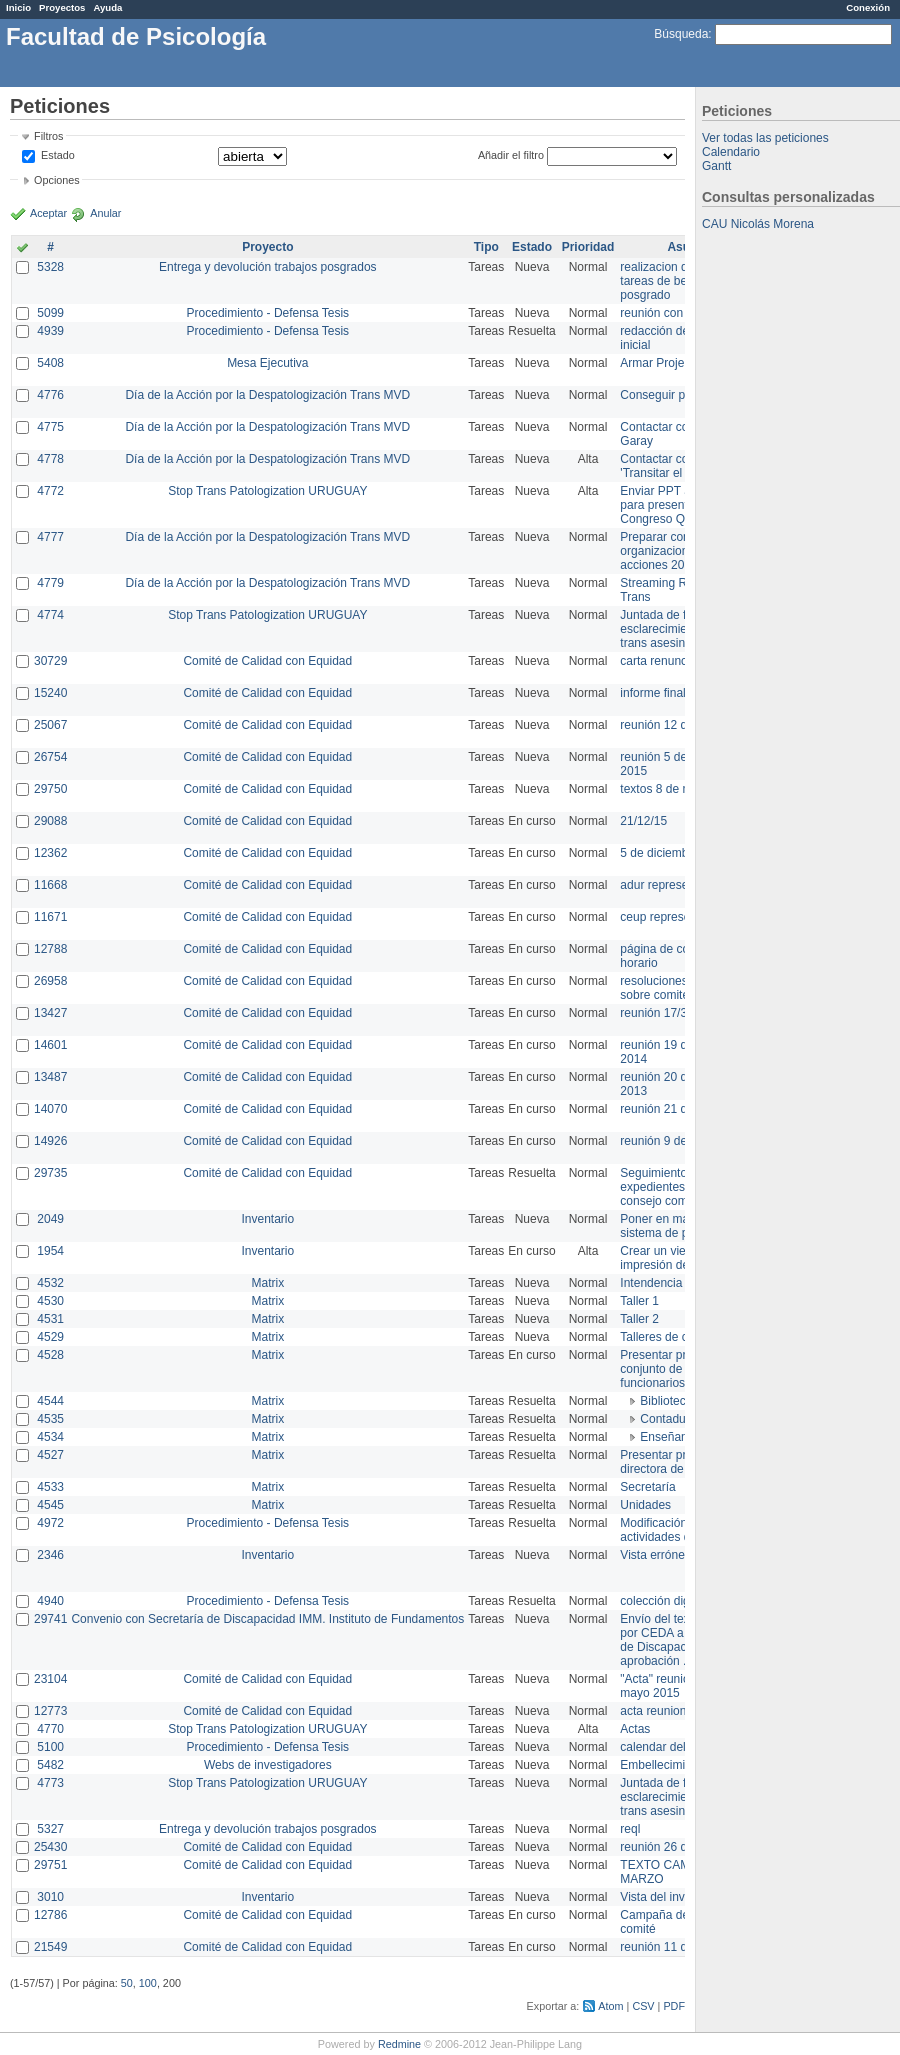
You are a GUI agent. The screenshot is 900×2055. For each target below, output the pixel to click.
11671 (50, 917)
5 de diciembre (659, 853)
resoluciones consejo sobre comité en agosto (682, 988)
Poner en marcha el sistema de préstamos (678, 1226)
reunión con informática (682, 313)
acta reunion (653, 1711)
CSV (643, 2006)
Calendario (731, 152)
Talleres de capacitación (684, 1337)
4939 (50, 331)
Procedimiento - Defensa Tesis (268, 313)
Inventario (267, 1219)
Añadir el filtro (511, 155)
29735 (50, 1173)
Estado (58, 155)
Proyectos (62, 7)
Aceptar (48, 213)
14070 (50, 1109)
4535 (50, 1419)
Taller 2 (639, 1319)
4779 (50, 583)
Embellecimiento (664, 1765)
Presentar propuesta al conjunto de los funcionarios (680, 1369)
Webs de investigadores (268, 1765)
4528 (50, 1355)
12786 (50, 1915)
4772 (50, 491)
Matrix (267, 1283)
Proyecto (267, 247)
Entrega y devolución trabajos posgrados (267, 267)
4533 (50, 1487)
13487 (50, 1077)
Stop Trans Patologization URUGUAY (267, 491)
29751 (50, 1865)
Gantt (716, 166)
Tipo (486, 247)
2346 (50, 1555)
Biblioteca (666, 1401)
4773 (50, 1783)
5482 (50, 1765)
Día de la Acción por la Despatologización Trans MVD (267, 395)
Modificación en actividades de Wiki (671, 1530)
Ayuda (107, 7)
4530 (50, 1301)
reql (630, 1829)
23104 (50, 1679)
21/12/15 (643, 821)
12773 (50, 1711)
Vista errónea (655, 1555)
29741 (50, 1619)
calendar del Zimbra (673, 1747)
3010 (50, 1897)
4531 (50, 1319)
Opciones (57, 180)
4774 (50, 615)
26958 (50, 981)
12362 (50, 853)
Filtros (48, 136)
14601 (50, 1045)
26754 (50, 757)
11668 (50, 885)
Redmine (399, 2044)
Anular (105, 213)
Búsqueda (681, 34)
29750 (50, 789)
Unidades (645, 1505)
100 (148, 1983)
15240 (50, 693)
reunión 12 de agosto (676, 725)
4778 (50, 459)
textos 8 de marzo (667, 789)
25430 (50, 1847)
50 (127, 1983)
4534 (50, 1437)
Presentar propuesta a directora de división (679, 1462)
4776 (50, 395)
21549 (50, 1947)
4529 (50, 1337)
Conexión (868, 7)
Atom (610, 2006)
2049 (50, 1219)
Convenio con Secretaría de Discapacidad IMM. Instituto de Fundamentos (267, 1619)
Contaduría (669, 1419)
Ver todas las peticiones (765, 138)
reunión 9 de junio (667, 1141)
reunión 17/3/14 (661, 1013)
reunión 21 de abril (669, 1109)
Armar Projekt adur (670, 363)
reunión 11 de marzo (675, 1947)
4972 (50, 1523)
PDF (674, 2006)
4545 (50, 1505)
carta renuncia (658, 661)
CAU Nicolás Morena (758, 224)
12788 (50, 949)
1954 (50, 1251)
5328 (50, 267)
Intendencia (651, 1283)
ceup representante (671, 917)
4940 (50, 1601)
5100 (50, 1747)
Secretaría (647, 1487)
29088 (50, 821)
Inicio (18, 7)
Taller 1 (639, 1301)
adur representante (670, 885)
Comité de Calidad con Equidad (267, 661)
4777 (50, 537)
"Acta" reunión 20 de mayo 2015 (674, 1686)
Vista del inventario (670, 1897)
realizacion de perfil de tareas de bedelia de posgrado (680, 281)
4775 (50, 427)
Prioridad (588, 247)
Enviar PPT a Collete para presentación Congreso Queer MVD (679, 505)
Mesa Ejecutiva (267, 363)
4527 (50, 1455)
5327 (50, 1829)
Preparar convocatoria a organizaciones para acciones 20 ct (684, 551)
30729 (50, 661)
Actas (635, 1729)
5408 (50, 363)
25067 (50, 725)
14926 (50, 1141)
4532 (50, 1283)
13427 (50, 1013)
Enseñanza (670, 1437)
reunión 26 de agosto (676, 1847)
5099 (50, 313)
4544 (50, 1401)
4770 (50, 1729)
